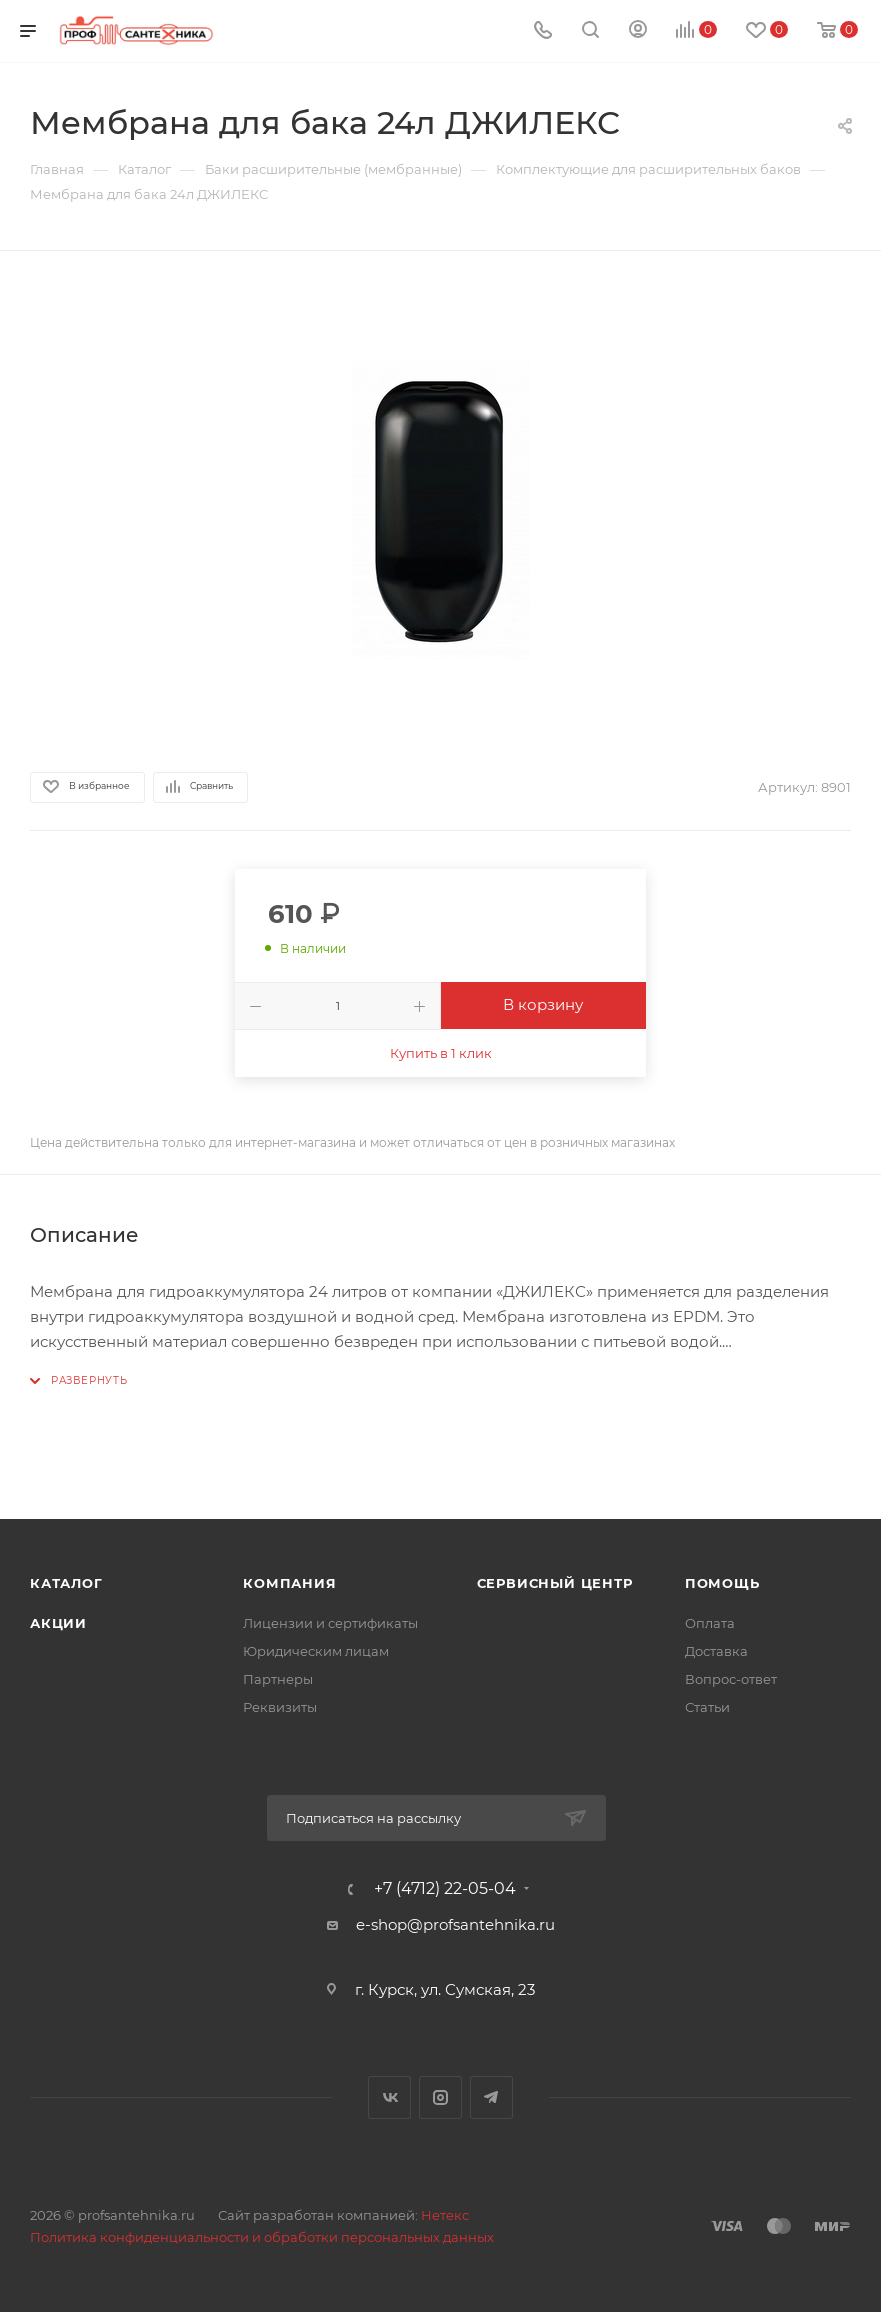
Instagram (440, 2097)
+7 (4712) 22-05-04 (445, 1889)
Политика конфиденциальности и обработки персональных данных (262, 2237)
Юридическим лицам (316, 1651)
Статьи (707, 1707)
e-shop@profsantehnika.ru (455, 1924)
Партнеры (278, 1679)
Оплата (710, 1623)
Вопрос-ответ (731, 1679)
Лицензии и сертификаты (330, 1623)
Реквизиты (280, 1707)
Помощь (722, 1583)
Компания (289, 1583)
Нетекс (445, 2215)
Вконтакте (389, 2097)
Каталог (66, 1583)
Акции (58, 1623)
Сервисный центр (555, 1583)
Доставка (716, 1651)
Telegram (491, 2097)
